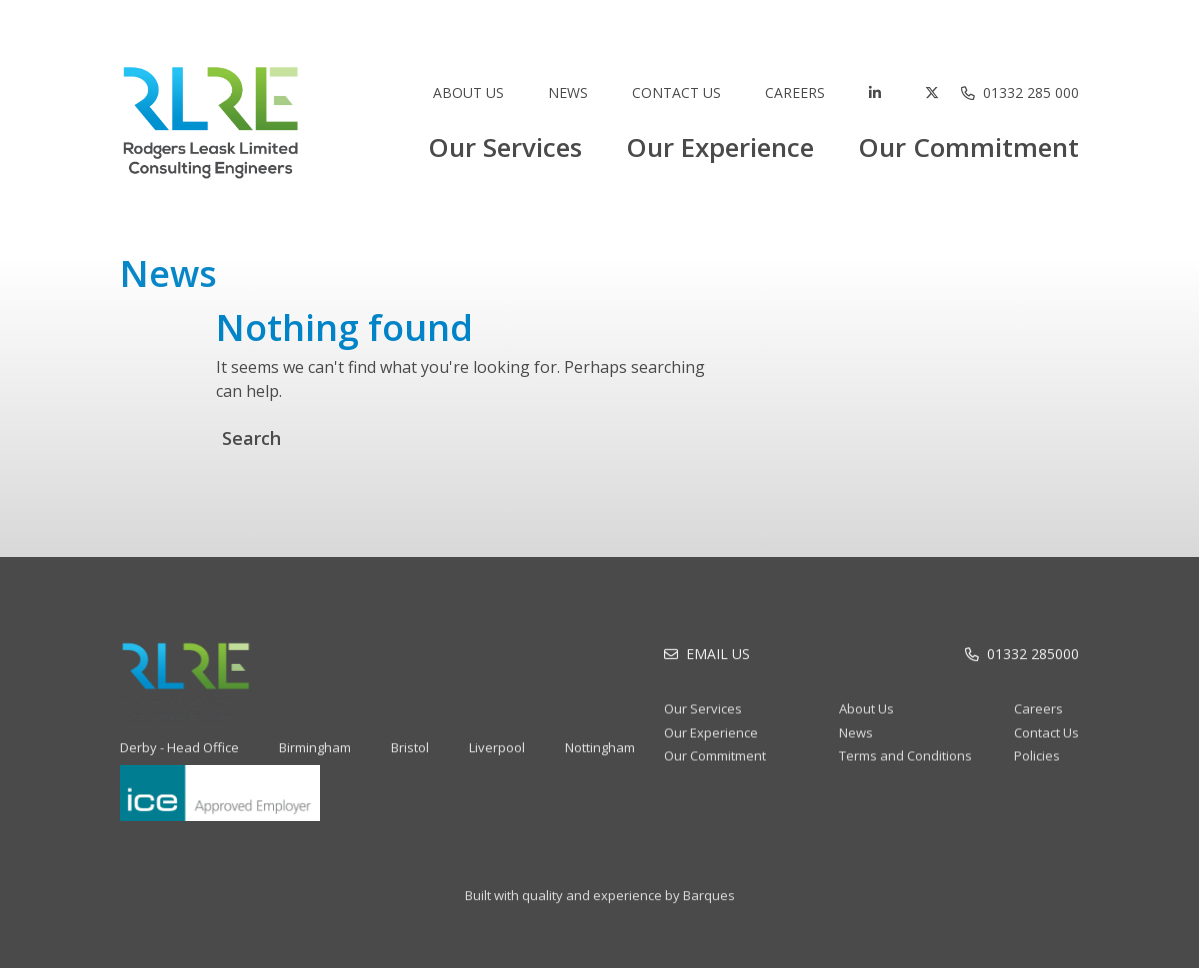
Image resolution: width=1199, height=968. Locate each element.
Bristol (410, 760)
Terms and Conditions (905, 769)
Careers (795, 92)
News (568, 92)
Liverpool (497, 760)
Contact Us (676, 92)
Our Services (505, 147)
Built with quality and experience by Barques (600, 909)
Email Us (718, 661)
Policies (1037, 769)
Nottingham (600, 760)
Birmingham (315, 760)
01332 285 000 (1031, 92)
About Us (468, 92)
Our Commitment (968, 147)
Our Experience (720, 147)
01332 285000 (1033, 661)
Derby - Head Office (179, 760)
